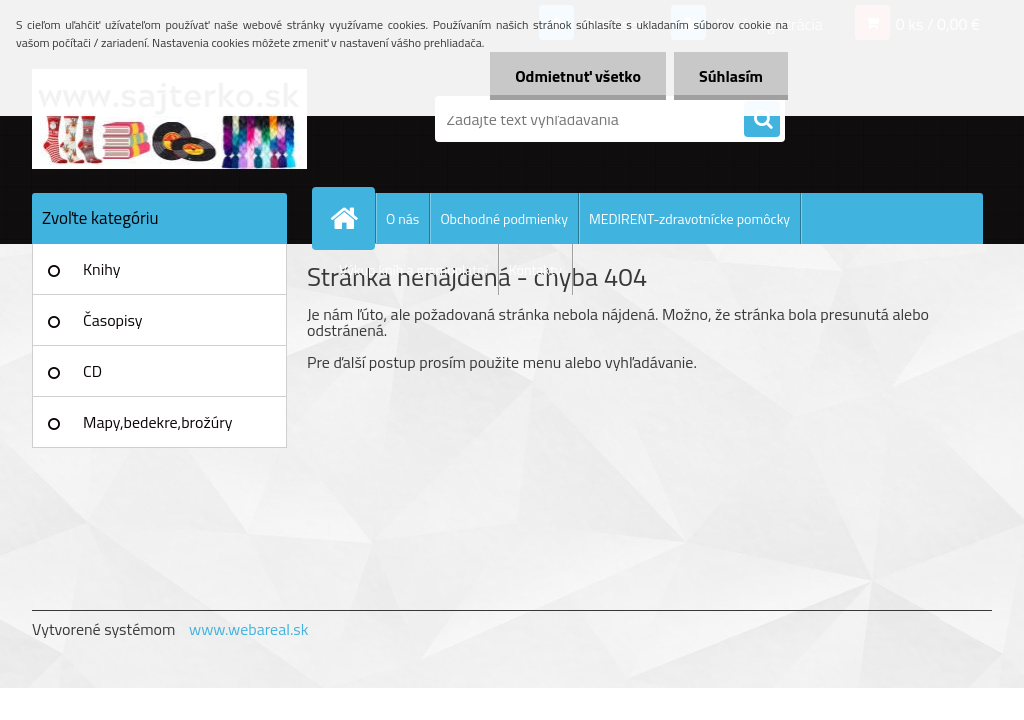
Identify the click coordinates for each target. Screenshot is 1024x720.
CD (92, 371)
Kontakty (535, 269)
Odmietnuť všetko (578, 76)
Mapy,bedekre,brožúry (157, 422)
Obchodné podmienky (504, 218)
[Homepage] (352, 218)
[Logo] (169, 119)
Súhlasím (731, 76)
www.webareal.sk (249, 629)
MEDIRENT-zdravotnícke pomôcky (689, 218)
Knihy (101, 269)
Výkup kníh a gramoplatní (413, 269)
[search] (762, 120)
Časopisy (113, 320)
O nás (402, 218)
